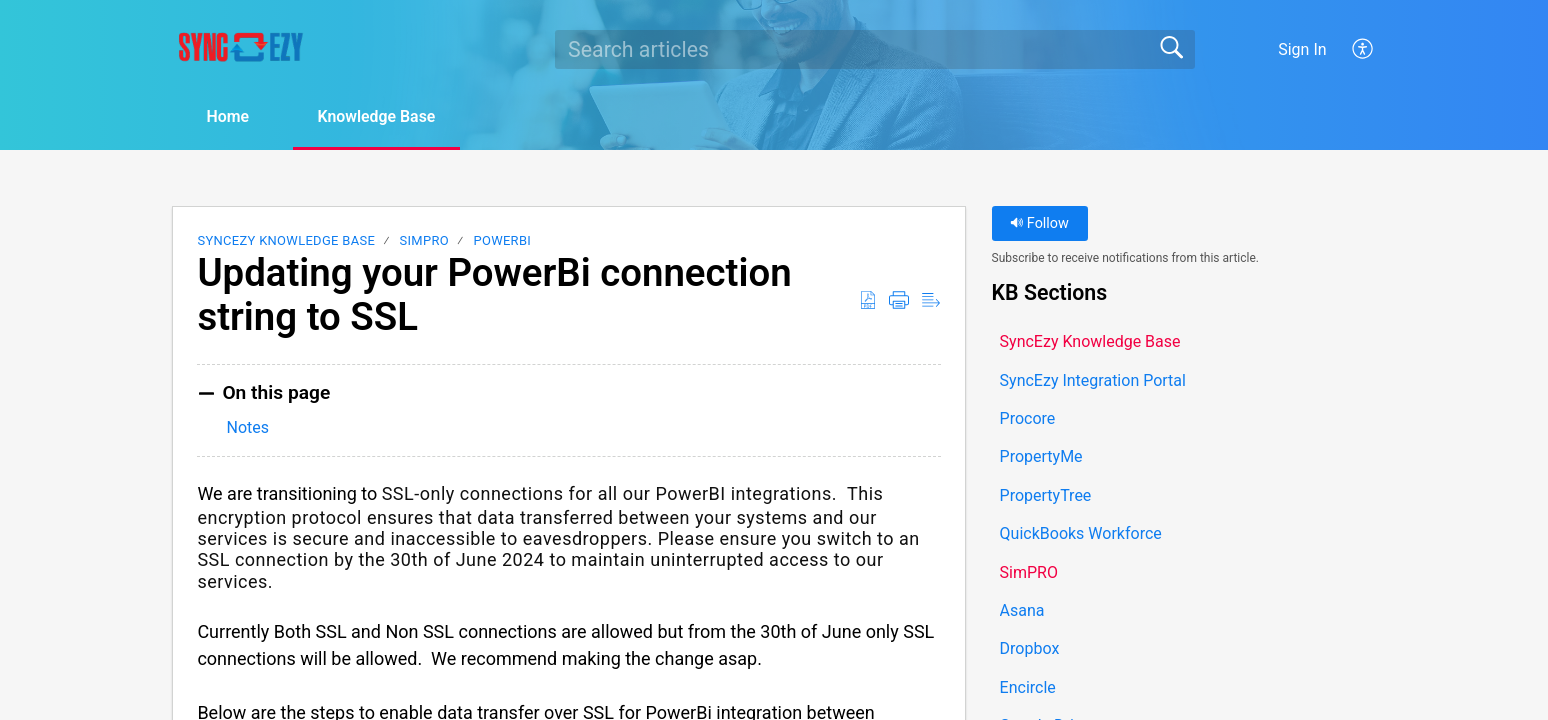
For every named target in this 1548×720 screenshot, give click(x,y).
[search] (875, 49)
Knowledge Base (379, 116)
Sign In (1302, 49)
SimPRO (424, 240)
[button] (1363, 49)
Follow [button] (1039, 223)
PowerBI (502, 240)
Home (228, 116)
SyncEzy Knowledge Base (286, 240)
